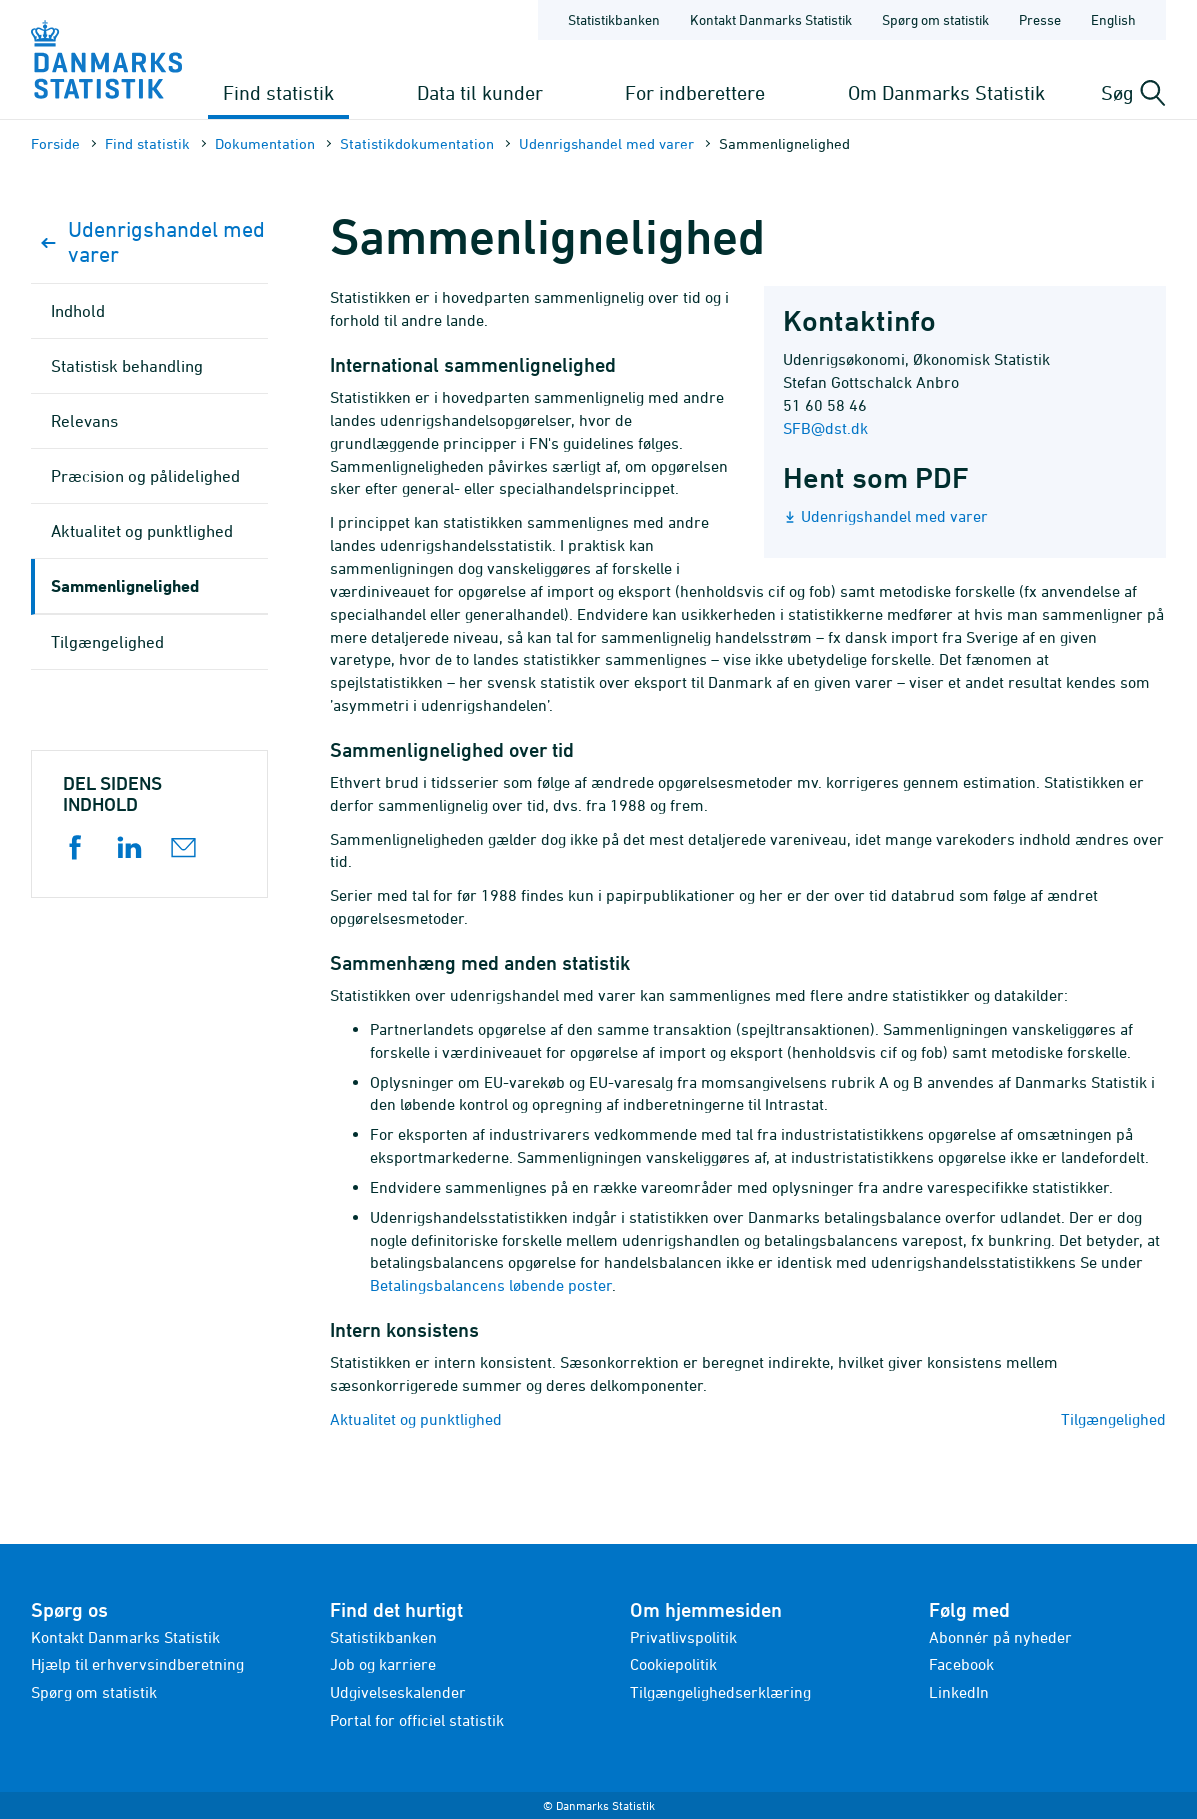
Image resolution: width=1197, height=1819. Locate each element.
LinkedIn (959, 1692)
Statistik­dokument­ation (417, 143)
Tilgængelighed (1113, 1419)
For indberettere (695, 92)
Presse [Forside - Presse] (1040, 19)
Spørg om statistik (94, 1692)
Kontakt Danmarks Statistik (125, 1637)
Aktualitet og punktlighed (416, 1419)
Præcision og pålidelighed (145, 476)
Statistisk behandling (127, 366)
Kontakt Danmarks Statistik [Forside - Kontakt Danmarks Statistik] (771, 19)
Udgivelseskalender (398, 1692)
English (1113, 19)
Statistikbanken (614, 19)
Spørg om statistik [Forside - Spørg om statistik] (935, 19)
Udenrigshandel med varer (606, 143)
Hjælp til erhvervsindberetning (137, 1664)
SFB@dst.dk (825, 428)
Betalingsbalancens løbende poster (491, 1285)
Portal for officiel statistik (417, 1720)
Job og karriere (383, 1664)
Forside (55, 143)
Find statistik (278, 92)
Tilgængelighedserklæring (720, 1692)
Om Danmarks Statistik (946, 92)
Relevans (84, 421)
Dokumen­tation (265, 143)
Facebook (961, 1664)
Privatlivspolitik (683, 1637)
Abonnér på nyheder (1000, 1637)
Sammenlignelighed (125, 585)
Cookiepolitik (673, 1664)
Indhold (78, 311)
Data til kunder (480, 92)
